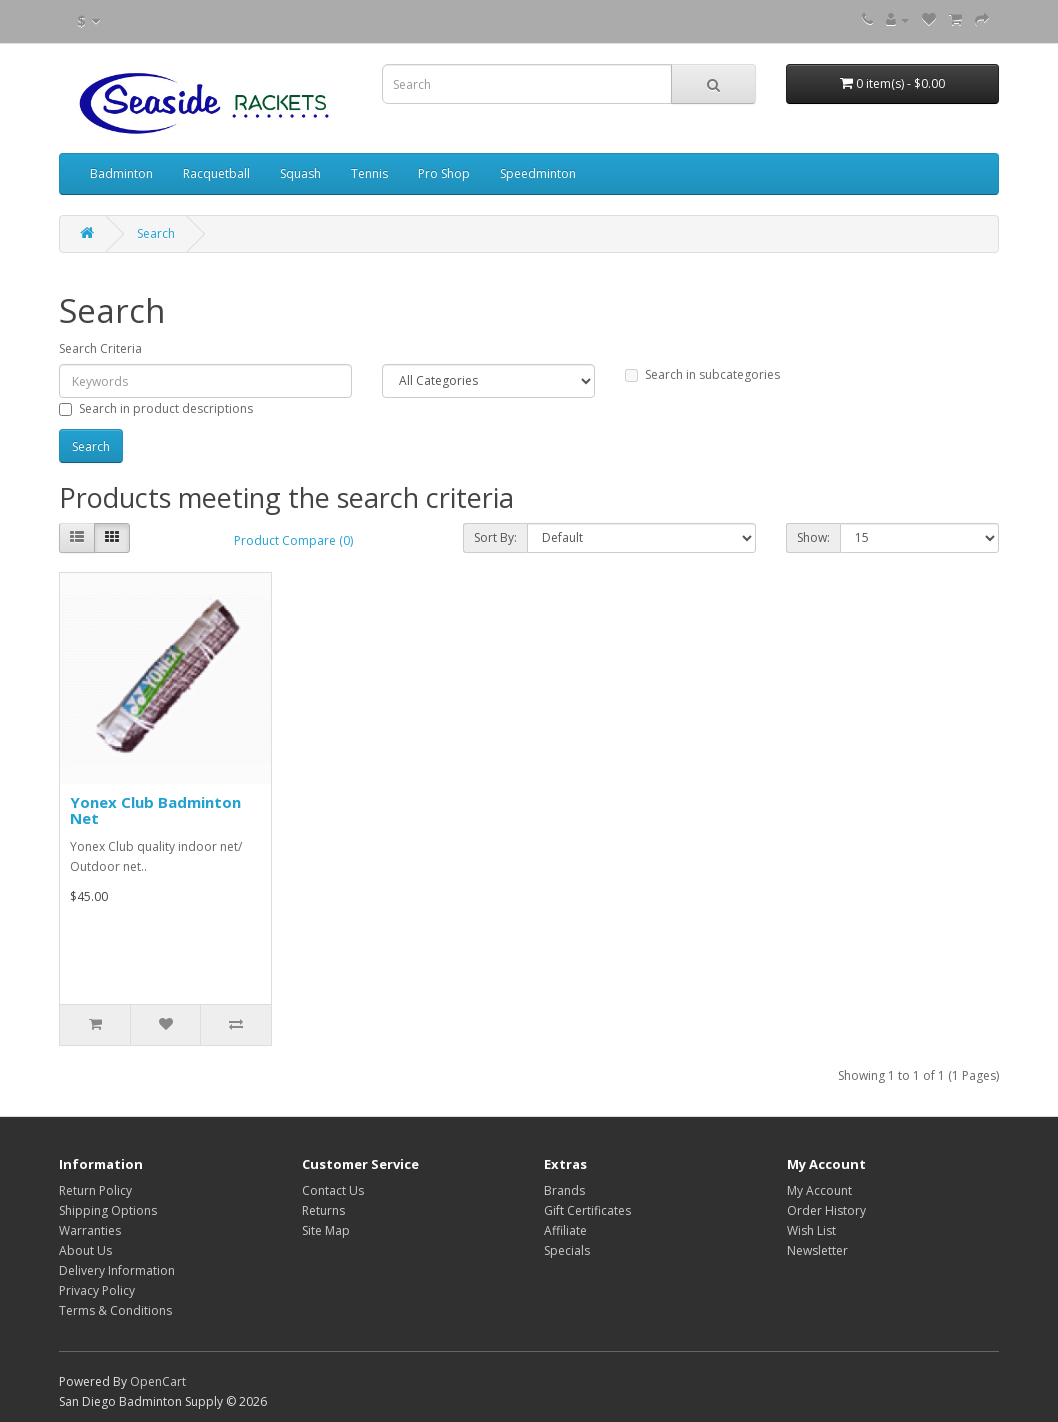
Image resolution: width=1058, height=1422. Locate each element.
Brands (564, 1190)
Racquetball (216, 173)
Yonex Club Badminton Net (155, 810)
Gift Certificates (587, 1210)
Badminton (121, 173)
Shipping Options (108, 1210)
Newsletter (817, 1250)
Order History (826, 1210)
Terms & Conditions (115, 1310)
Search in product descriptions (156, 408)
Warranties (90, 1230)
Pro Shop (444, 173)
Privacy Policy (97, 1290)
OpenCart (158, 1381)
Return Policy (95, 1190)
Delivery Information (117, 1270)
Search (156, 233)
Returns (323, 1210)
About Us (85, 1250)
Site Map (326, 1230)
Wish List (811, 1230)
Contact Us (333, 1190)
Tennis (369, 173)
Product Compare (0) (293, 540)
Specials (567, 1250)
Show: (813, 537)
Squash (300, 173)
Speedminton (538, 173)
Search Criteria (100, 348)
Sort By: (495, 537)
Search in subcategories (702, 374)
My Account (819, 1190)
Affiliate (565, 1230)
